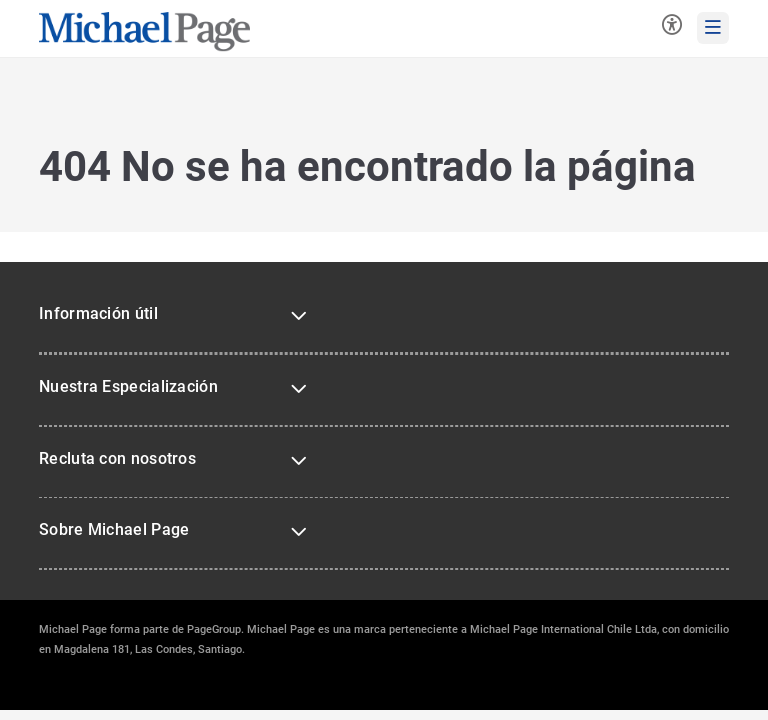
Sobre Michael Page (114, 529)
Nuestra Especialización (128, 386)
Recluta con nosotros (117, 458)
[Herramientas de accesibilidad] (672, 27)
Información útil (98, 313)
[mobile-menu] (713, 28)
